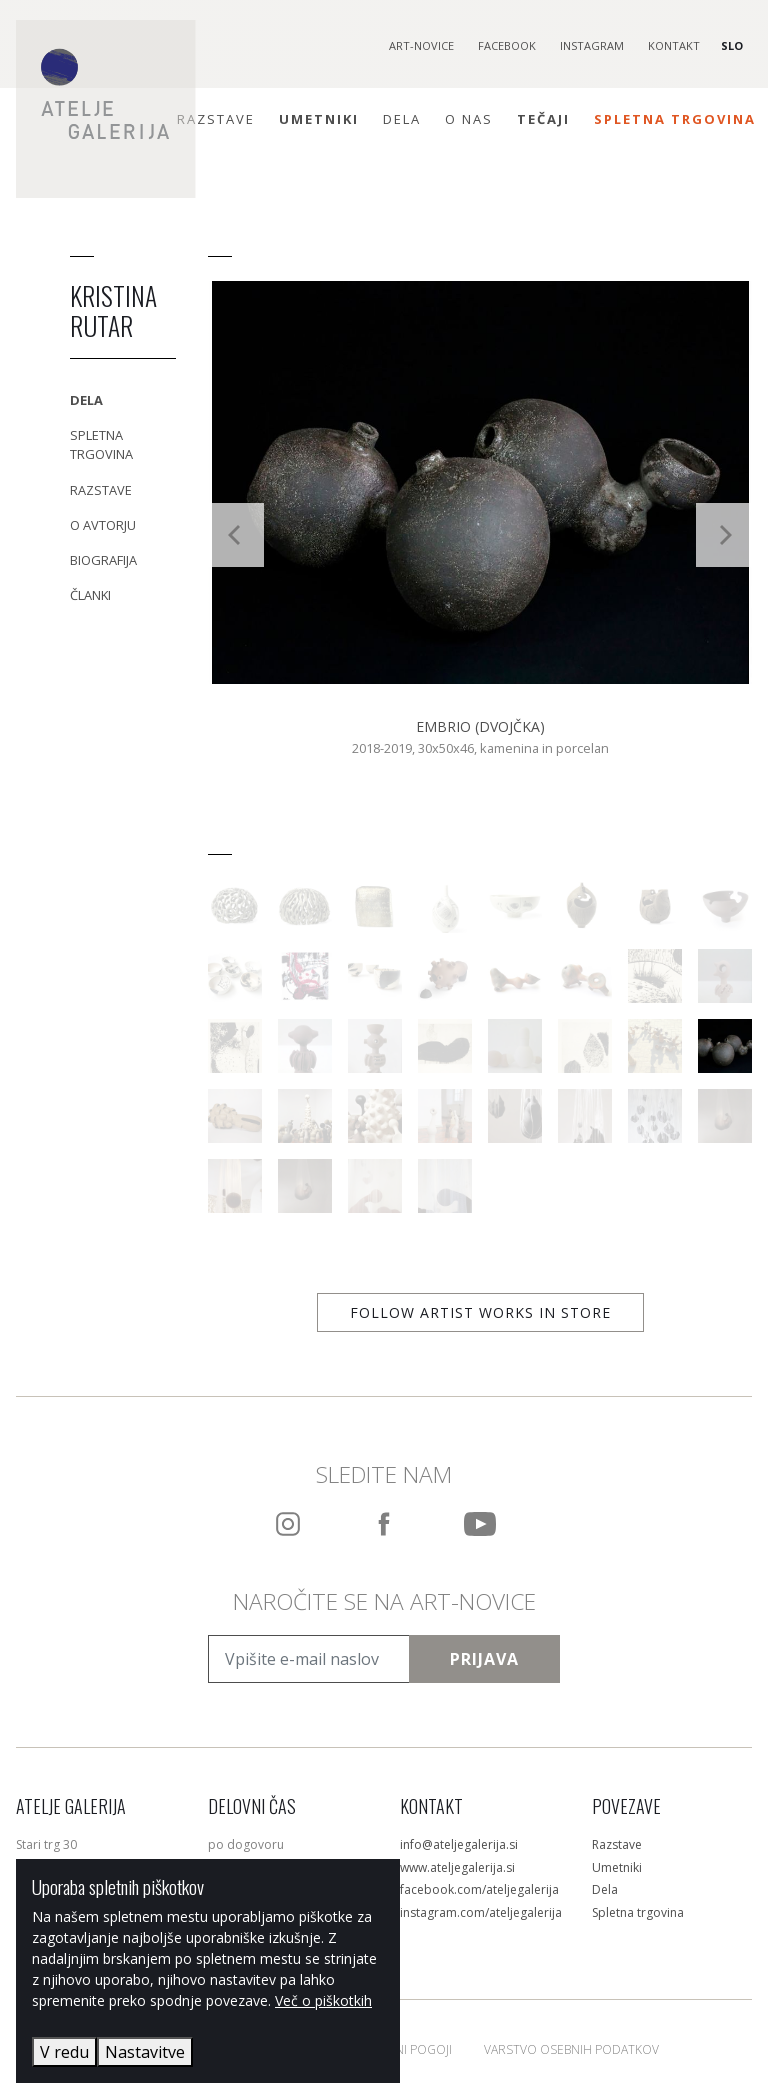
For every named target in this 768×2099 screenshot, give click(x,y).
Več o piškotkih (323, 2000)
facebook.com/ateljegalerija (479, 1889)
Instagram (592, 45)
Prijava (484, 1659)
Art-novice (421, 45)
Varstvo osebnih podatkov (571, 2049)
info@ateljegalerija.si (459, 1844)
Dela (402, 119)
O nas (469, 119)
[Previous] (236, 535)
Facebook (507, 45)
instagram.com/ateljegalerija (481, 1912)
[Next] (724, 535)
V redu (64, 2052)
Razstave (216, 119)
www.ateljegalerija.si (457, 1867)
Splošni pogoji (405, 2049)
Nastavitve (145, 2052)
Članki (90, 595)
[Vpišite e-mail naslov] (309, 1659)
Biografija (103, 560)
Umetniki (319, 119)
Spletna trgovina (675, 119)
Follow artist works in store (480, 1312)
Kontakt (674, 45)
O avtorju (103, 525)
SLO (732, 45)
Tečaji (543, 119)
